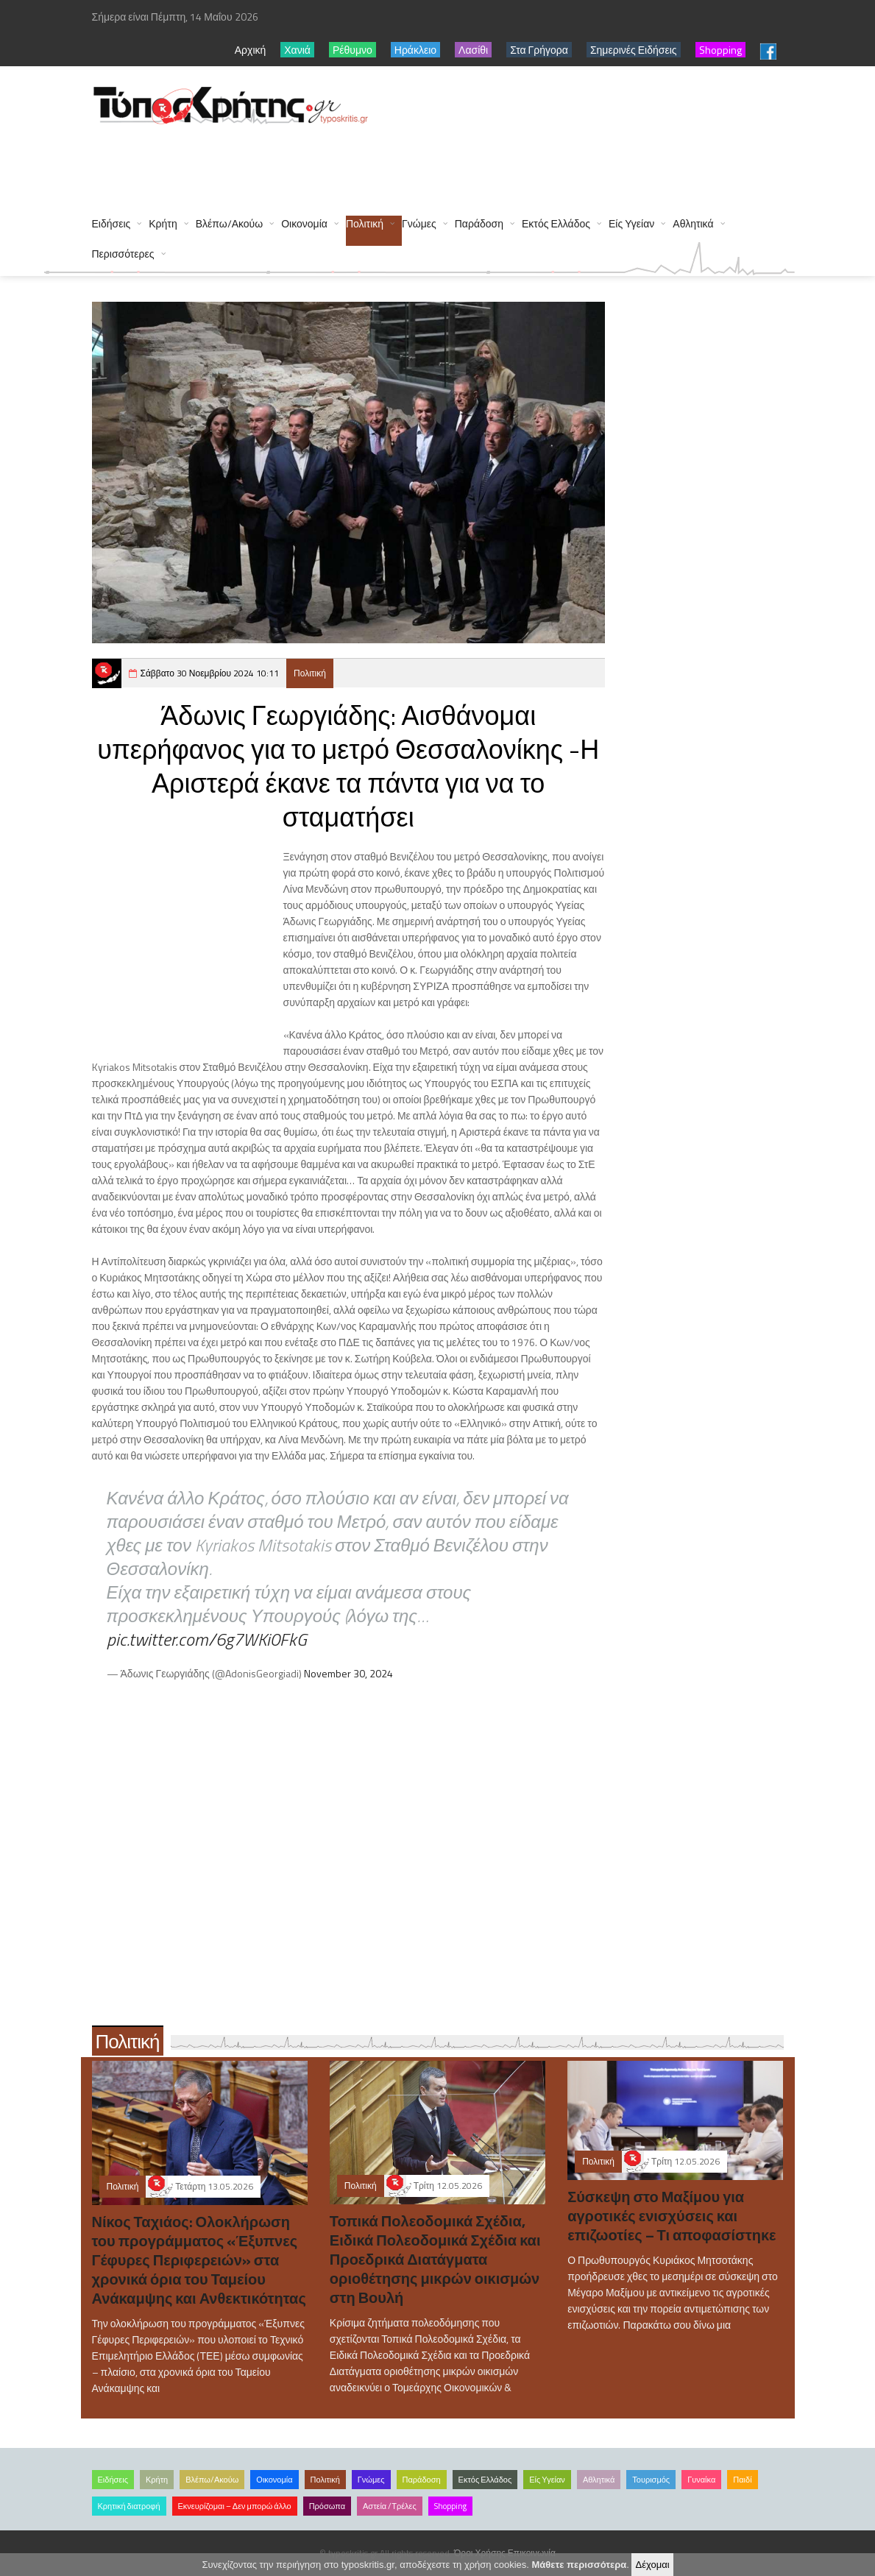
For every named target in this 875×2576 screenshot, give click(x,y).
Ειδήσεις (111, 223)
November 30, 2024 (348, 1673)
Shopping (450, 2506)
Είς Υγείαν (631, 223)
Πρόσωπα (327, 2506)
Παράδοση (479, 223)
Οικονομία (304, 223)
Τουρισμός (651, 2479)
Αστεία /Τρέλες (390, 2506)
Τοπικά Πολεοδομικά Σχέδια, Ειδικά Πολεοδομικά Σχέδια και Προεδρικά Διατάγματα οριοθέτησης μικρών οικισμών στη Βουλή (435, 2259)
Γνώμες (419, 223)
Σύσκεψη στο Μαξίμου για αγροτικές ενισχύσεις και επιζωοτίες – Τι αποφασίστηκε (671, 2215)
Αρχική (250, 49)
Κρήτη (163, 223)
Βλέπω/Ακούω (229, 223)
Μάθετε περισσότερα (579, 2564)
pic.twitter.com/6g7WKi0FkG (207, 1639)
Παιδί (742, 2479)
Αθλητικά (693, 223)
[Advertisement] (360, 163)
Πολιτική (364, 223)
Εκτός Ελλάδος (556, 223)
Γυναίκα (701, 2479)
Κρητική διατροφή (129, 2506)
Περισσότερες (123, 253)
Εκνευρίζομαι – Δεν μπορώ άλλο (234, 2506)
